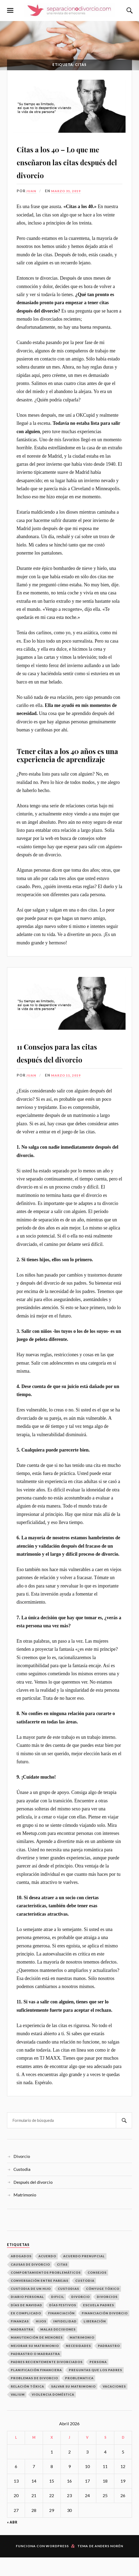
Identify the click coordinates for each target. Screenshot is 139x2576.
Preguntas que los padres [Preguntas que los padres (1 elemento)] (95, 2389)
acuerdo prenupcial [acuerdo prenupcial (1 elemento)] (84, 2275)
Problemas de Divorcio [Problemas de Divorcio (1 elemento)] (34, 2397)
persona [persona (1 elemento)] (98, 2380)
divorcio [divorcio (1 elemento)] (80, 2315)
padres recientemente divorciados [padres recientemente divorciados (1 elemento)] (47, 2380)
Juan (31, 200)
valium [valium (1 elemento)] (18, 2413)
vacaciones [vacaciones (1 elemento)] (114, 2405)
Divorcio (21, 2175)
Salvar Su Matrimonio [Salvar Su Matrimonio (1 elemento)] (73, 2405)
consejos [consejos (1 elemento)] (97, 2291)
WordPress (57, 2565)
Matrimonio (24, 2213)
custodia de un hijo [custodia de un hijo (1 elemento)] (31, 2307)
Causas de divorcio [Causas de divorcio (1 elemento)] (30, 2283)
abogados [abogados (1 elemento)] (21, 2275)
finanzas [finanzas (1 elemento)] (20, 2340)
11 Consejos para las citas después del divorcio (63, 1064)
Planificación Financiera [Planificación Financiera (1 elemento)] (36, 2389)
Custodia (21, 2188)
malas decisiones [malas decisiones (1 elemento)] (58, 2348)
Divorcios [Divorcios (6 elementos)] (107, 2315)
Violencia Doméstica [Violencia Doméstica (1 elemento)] (53, 2413)
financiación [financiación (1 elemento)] (61, 2332)
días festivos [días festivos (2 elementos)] (62, 2324)
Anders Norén (109, 2565)
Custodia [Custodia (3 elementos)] (84, 2299)
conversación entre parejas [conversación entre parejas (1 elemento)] (39, 2299)
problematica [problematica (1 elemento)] (79, 2397)
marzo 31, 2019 (67, 200)
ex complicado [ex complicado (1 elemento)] (26, 2332)
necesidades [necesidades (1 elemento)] (78, 2364)
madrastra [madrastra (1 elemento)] (22, 2348)
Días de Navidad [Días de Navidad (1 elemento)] (26, 2324)
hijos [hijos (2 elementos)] (41, 2340)
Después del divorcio (33, 2200)
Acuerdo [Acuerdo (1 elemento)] (47, 2275)
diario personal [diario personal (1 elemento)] (27, 2315)
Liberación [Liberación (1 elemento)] (95, 2340)
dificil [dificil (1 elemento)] (57, 2315)
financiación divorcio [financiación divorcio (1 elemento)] (105, 2332)
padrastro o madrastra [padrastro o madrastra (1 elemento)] (35, 2372)
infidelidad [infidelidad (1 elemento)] (65, 2340)
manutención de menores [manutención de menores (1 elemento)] (37, 2356)
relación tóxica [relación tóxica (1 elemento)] (27, 2405)
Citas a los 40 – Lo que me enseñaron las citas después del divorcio (69, 164)
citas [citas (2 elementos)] (62, 2283)
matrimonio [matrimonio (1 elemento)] (82, 2356)
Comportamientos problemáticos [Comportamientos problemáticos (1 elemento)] (46, 2291)
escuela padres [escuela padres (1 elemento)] (98, 2324)
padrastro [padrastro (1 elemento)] (109, 2364)
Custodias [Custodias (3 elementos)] (68, 2307)
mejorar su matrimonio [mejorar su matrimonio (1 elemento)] (35, 2364)
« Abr (12, 2541)
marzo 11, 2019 (67, 1094)
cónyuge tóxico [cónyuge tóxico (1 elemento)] (102, 2307)
